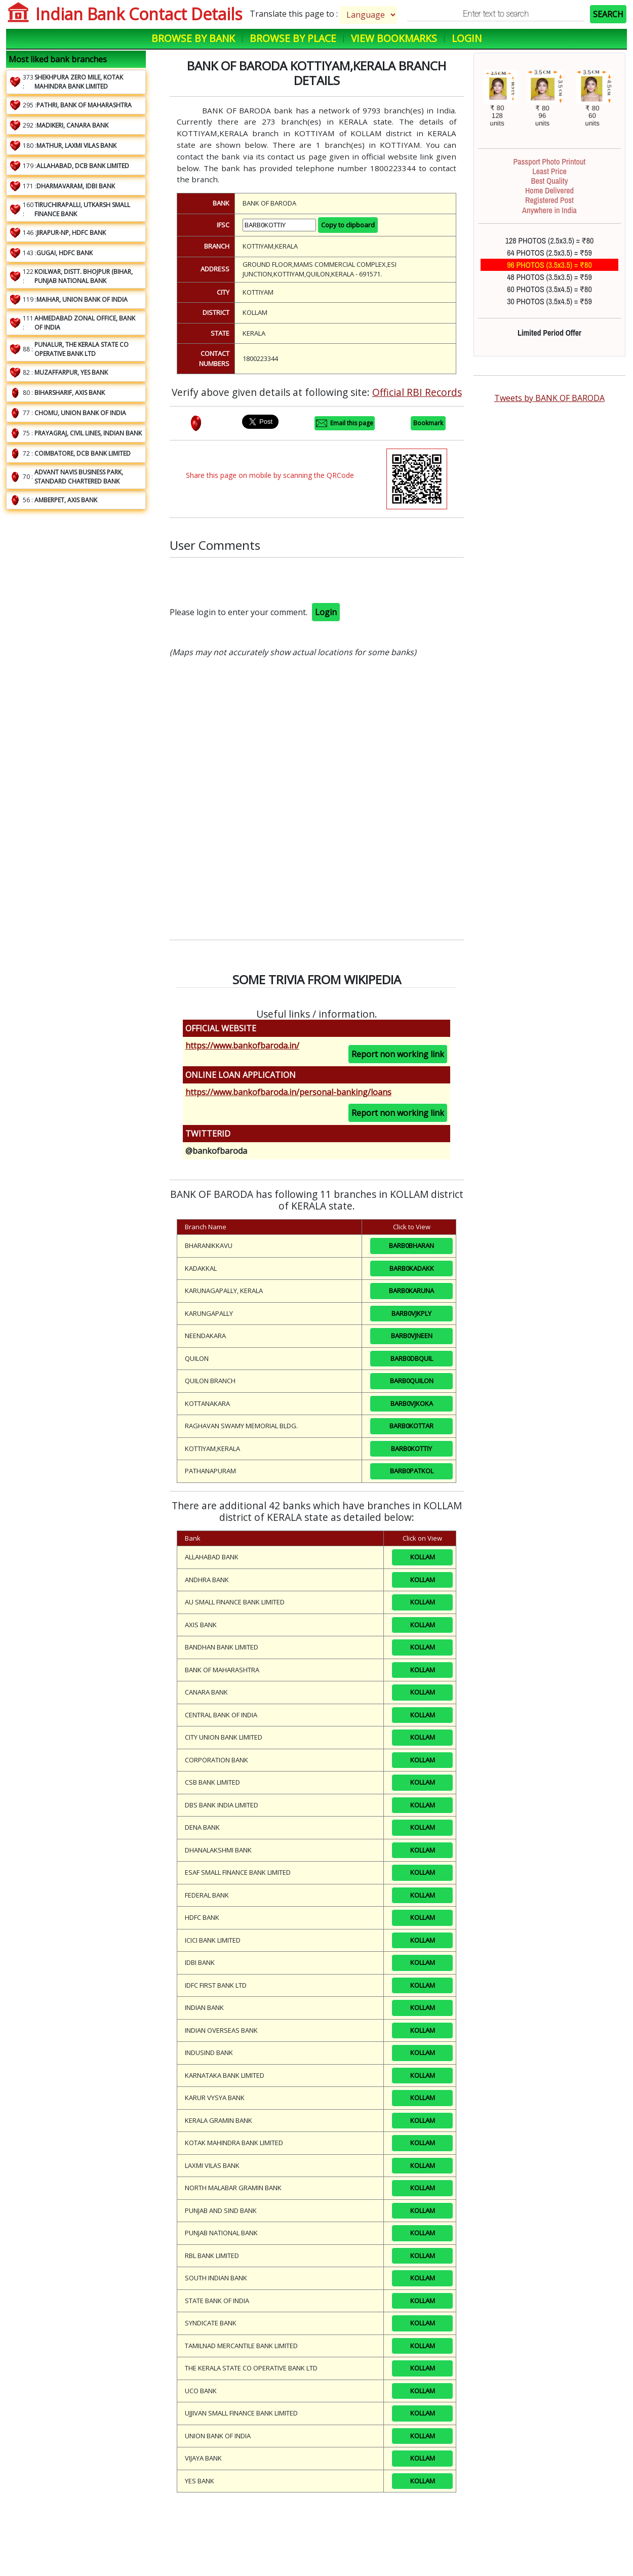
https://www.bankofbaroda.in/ (242, 1045)
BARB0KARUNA (411, 1290)
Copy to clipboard (348, 224)
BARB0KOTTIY (411, 1448)
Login (467, 38)
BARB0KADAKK (411, 1268)
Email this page (344, 423)
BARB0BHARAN (411, 1245)
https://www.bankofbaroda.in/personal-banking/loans (288, 1092)
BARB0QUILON (411, 1380)
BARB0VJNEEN (411, 1335)
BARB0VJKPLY (411, 1313)
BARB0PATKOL (411, 1470)
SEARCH (608, 14)
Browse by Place (293, 38)
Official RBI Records (417, 392)
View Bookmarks (394, 38)
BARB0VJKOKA (411, 1403)
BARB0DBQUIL (411, 1358)
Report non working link (397, 1054)
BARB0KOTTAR (411, 1425)
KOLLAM (422, 1556)
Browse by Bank (193, 38)
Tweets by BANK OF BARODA (549, 398)
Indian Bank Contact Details (138, 14)
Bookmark (428, 423)
